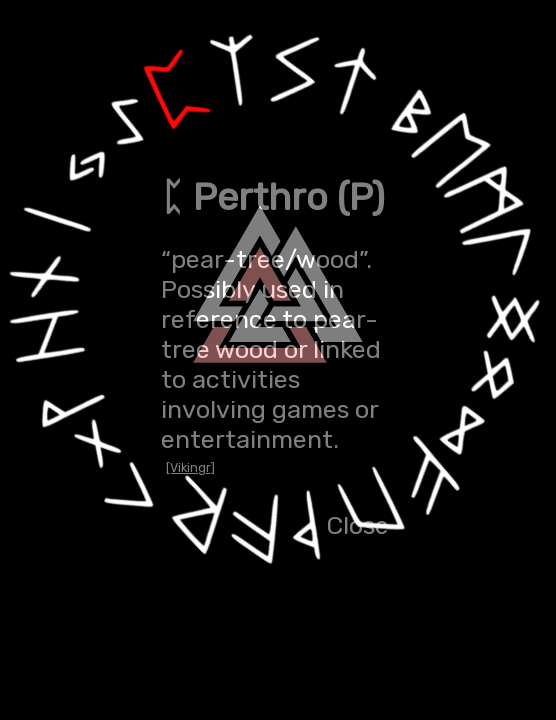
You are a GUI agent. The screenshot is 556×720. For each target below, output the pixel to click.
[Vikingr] (190, 467)
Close (357, 525)
